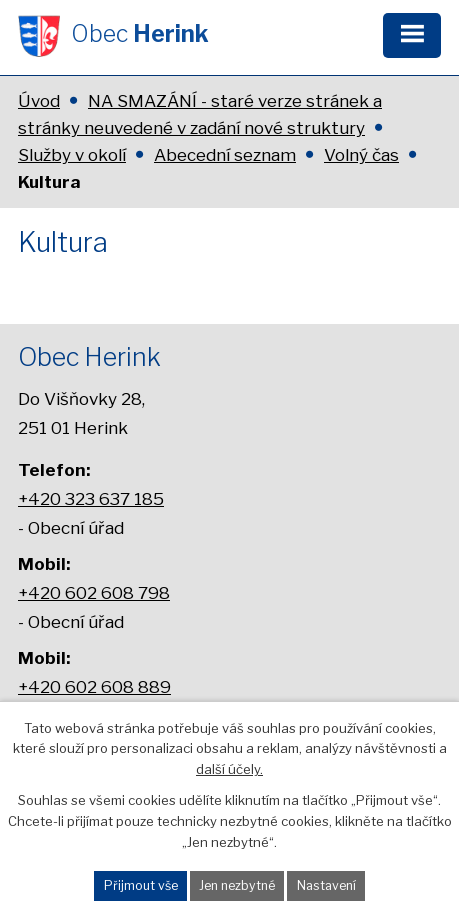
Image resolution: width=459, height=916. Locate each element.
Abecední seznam (225, 155)
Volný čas (361, 155)
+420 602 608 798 (94, 592)
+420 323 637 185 (91, 498)
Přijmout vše (141, 885)
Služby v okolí (72, 155)
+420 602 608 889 (94, 686)
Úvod (39, 101)
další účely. (229, 769)
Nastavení (326, 885)
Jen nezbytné (237, 885)
